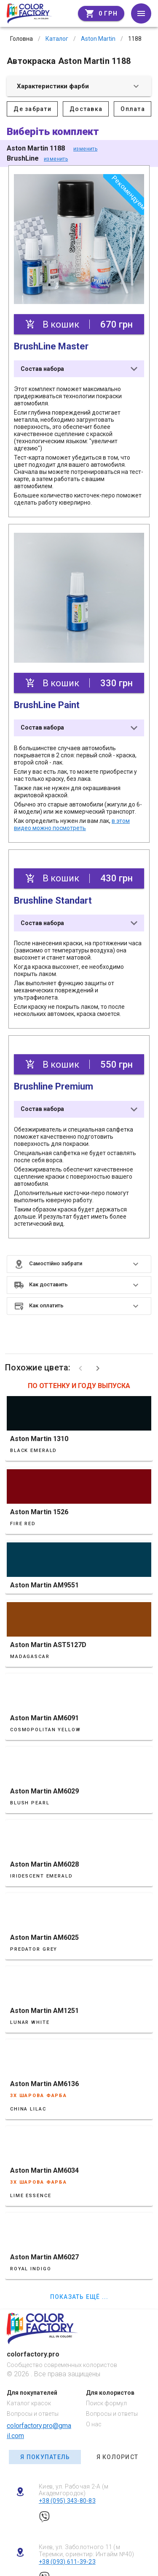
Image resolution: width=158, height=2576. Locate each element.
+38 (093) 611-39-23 (67, 2561)
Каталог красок (29, 2403)
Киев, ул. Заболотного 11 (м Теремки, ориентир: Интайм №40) (86, 2550)
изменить (85, 149)
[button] (79, 1264)
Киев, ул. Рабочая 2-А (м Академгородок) (73, 2490)
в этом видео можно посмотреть (72, 824)
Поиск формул (106, 2403)
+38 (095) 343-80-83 (67, 2500)
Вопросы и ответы (33, 2413)
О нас (94, 2424)
